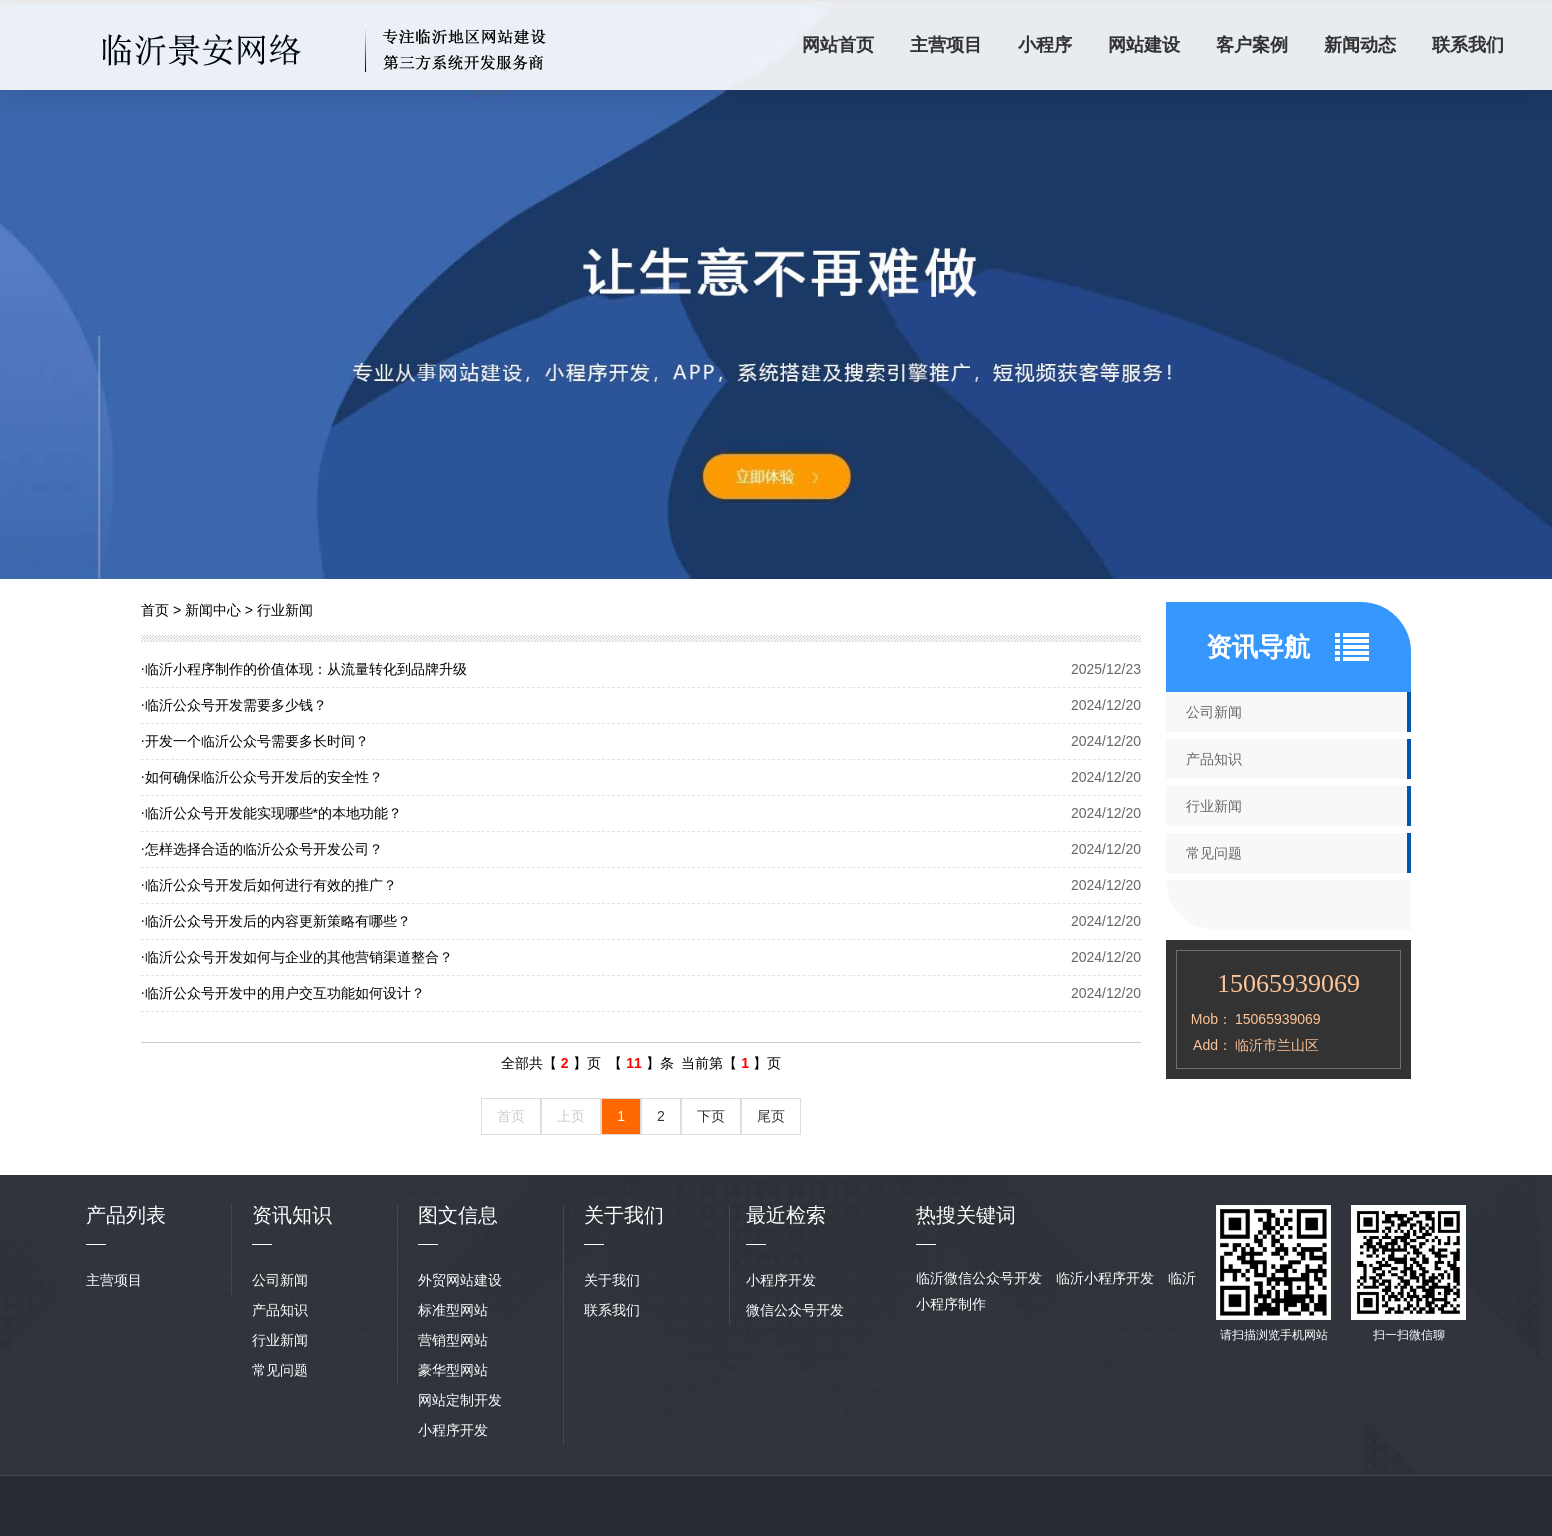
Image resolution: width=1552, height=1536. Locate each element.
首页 (155, 610)
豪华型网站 (453, 1370)
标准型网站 (453, 1310)
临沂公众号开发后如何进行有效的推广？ (269, 885)
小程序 (1045, 45)
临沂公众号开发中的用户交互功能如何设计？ (283, 993)
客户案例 (1252, 45)
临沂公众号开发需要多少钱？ (234, 705)
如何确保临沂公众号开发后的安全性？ (262, 777)
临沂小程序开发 (1105, 1278)
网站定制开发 (460, 1400)
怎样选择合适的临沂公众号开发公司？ (262, 849)
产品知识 (1214, 759)
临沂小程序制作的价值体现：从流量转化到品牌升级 (304, 669)
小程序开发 (453, 1430)
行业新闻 (285, 610)
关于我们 (612, 1280)
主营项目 (946, 45)
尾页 (771, 1116)
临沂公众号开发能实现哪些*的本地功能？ (271, 813)
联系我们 (1468, 45)
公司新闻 (1214, 712)
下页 (711, 1116)
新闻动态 (1360, 45)
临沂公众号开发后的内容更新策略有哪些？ (276, 921)
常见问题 (1214, 853)
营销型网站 (453, 1340)
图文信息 (458, 1215)
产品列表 (126, 1215)
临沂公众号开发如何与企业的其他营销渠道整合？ (297, 957)
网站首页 (838, 45)
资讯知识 (292, 1215)
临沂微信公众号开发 (979, 1278)
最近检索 (786, 1215)
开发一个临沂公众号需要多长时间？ (255, 741)
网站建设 (1144, 45)
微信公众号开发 (795, 1310)
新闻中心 (213, 610)
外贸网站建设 (460, 1280)
